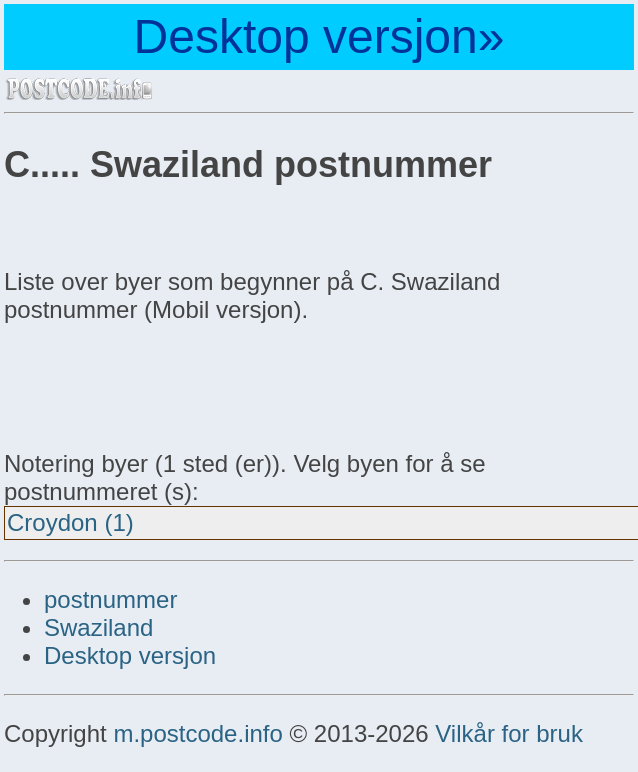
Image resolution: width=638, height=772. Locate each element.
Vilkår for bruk (509, 733)
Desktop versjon (130, 655)
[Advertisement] (164, 384)
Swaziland (98, 627)
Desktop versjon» (319, 36)
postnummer (110, 599)
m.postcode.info (197, 733)
